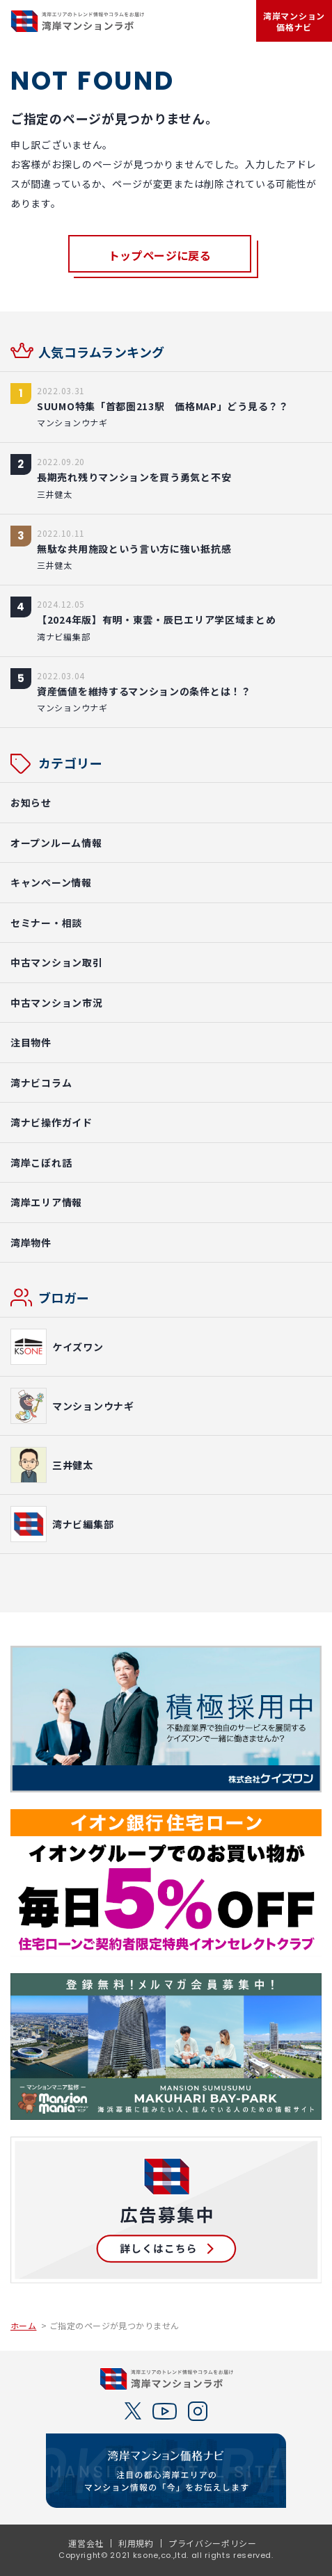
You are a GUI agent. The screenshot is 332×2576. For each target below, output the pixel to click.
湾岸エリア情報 (46, 1202)
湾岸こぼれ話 (41, 1162)
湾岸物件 (31, 1242)
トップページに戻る (160, 255)
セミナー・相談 (46, 923)
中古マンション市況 (56, 1003)
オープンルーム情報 (56, 843)
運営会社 (86, 2543)
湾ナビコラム (41, 1082)
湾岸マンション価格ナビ (294, 21)
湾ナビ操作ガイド (51, 1122)
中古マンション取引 (56, 962)
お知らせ (31, 802)
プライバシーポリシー (212, 2543)
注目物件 (31, 1042)
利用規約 (136, 2543)
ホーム (23, 2326)
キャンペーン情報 (51, 882)
